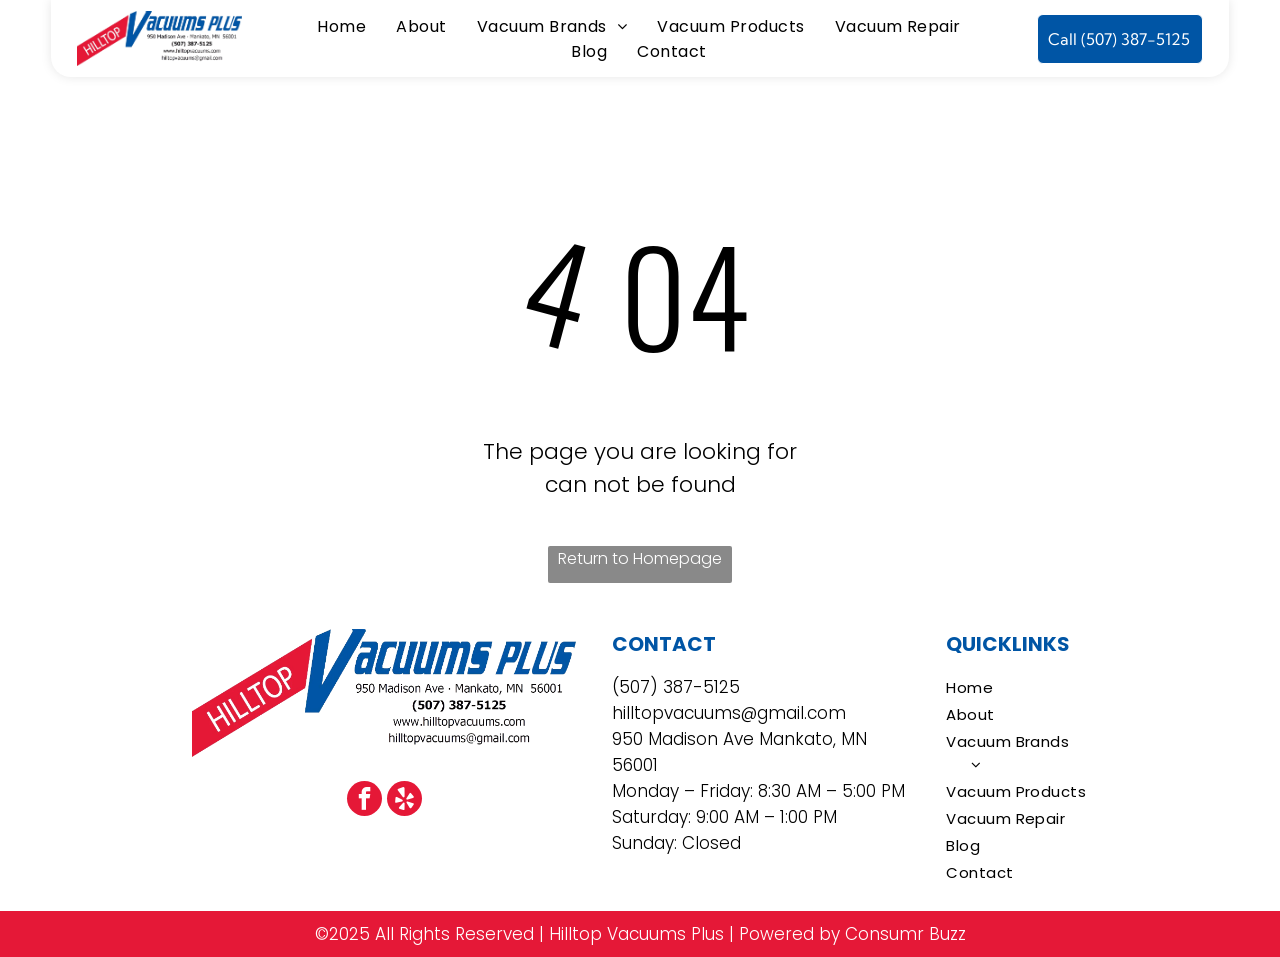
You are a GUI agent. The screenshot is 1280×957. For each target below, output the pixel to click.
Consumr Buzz (905, 934)
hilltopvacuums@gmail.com (729, 713)
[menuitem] (341, 26)
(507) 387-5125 (676, 687)
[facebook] (364, 801)
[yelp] (404, 801)
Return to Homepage (640, 558)
